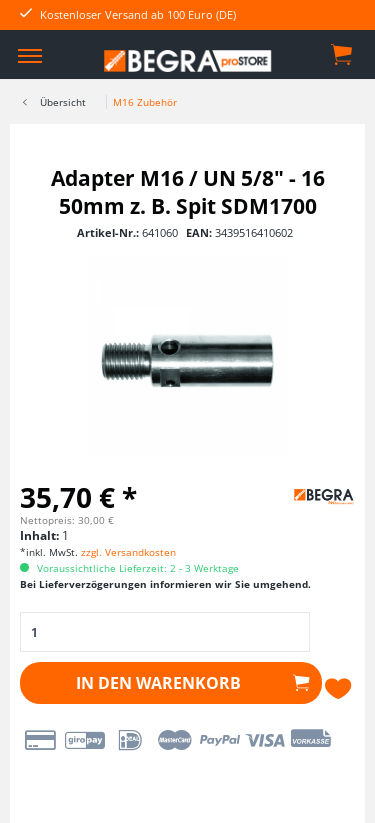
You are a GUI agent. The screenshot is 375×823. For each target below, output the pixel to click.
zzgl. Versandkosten (128, 552)
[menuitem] (30, 55)
